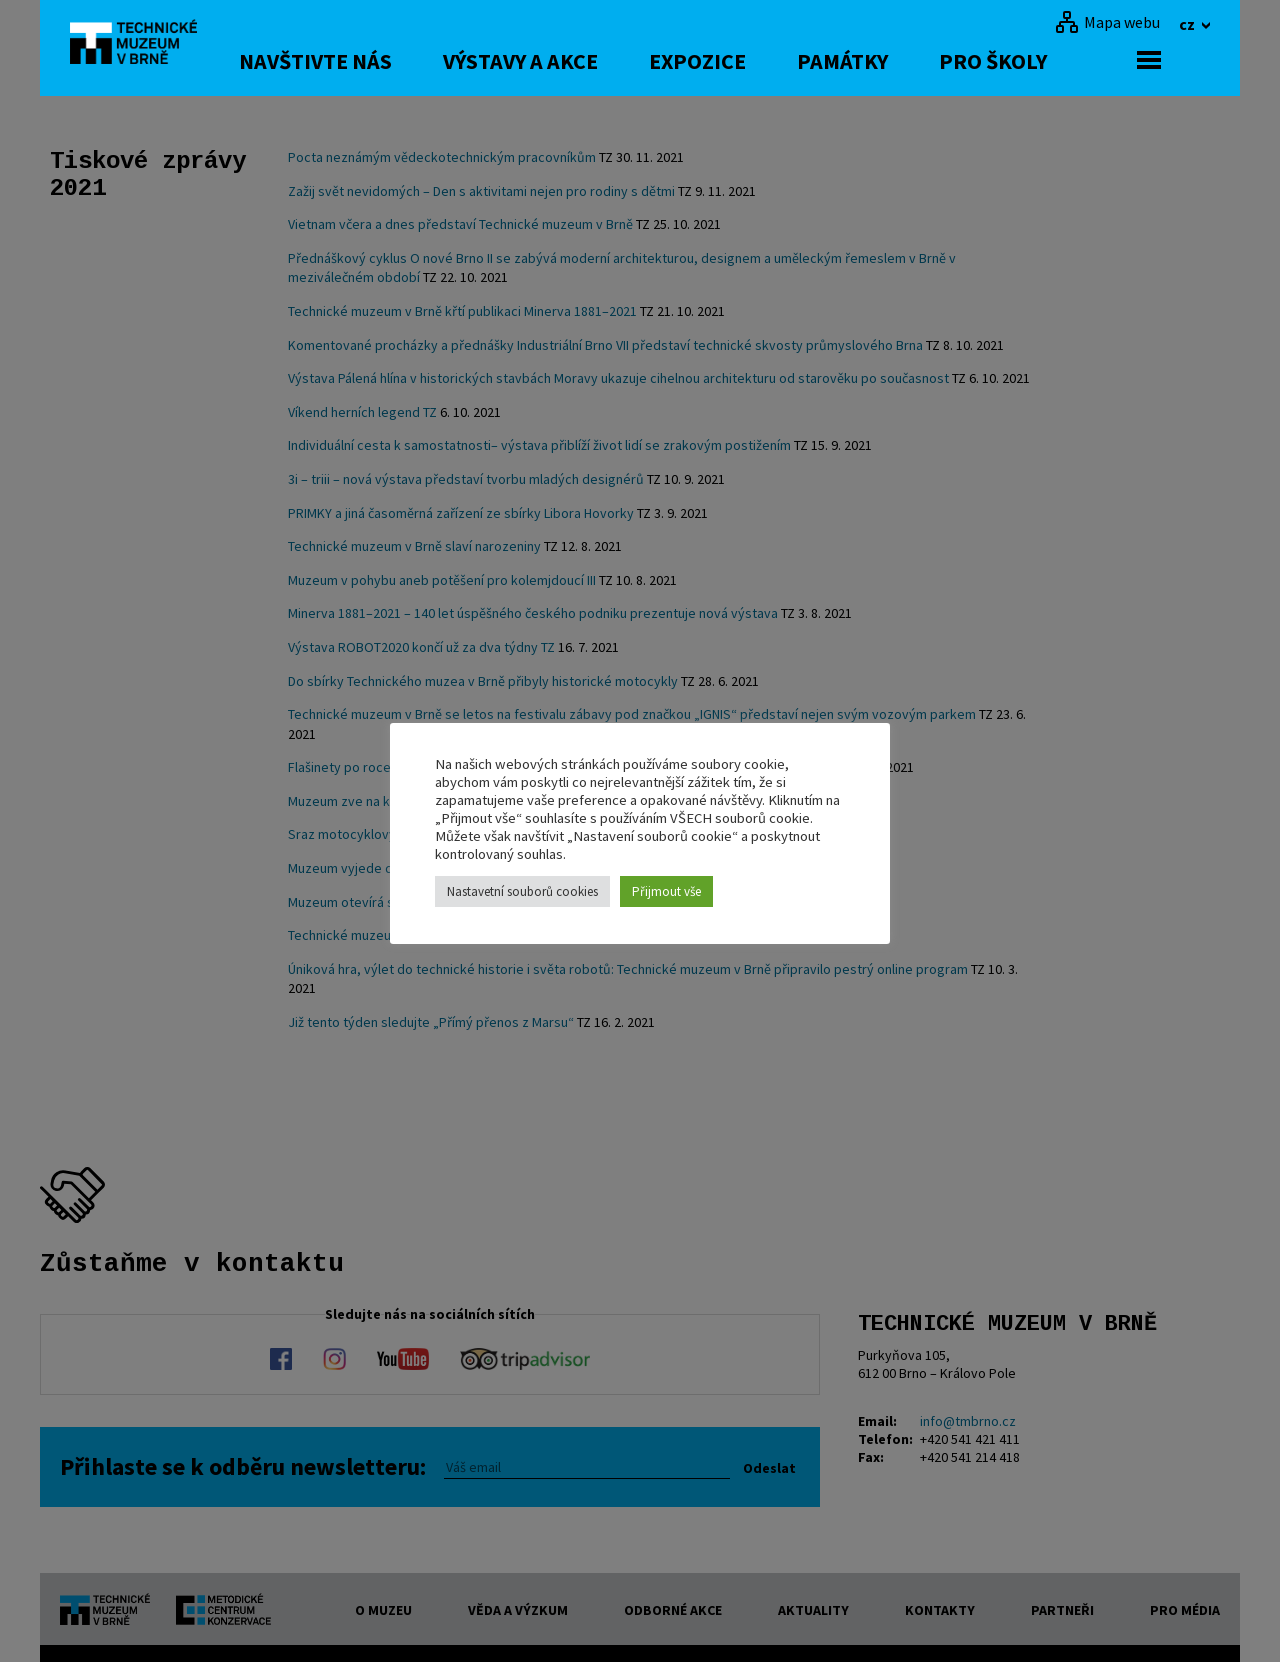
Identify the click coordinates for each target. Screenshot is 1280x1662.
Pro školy (1042, 61)
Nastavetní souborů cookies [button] (522, 891)
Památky (891, 61)
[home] (144, 45)
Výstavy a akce (569, 61)
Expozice (746, 61)
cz (1188, 24)
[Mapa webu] (1107, 22)
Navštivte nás (364, 61)
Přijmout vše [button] (666, 891)
